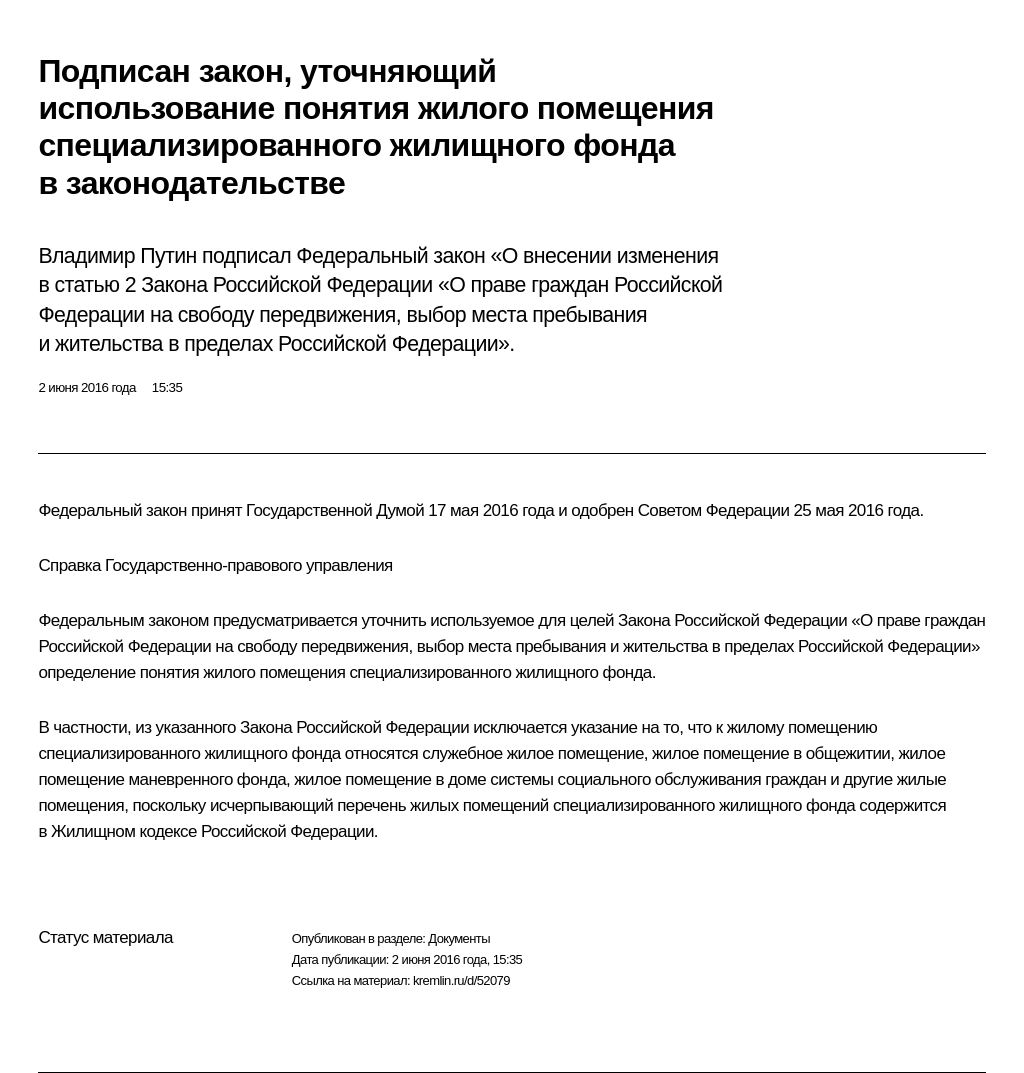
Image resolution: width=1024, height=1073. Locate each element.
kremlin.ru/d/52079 (461, 980)
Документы (459, 938)
